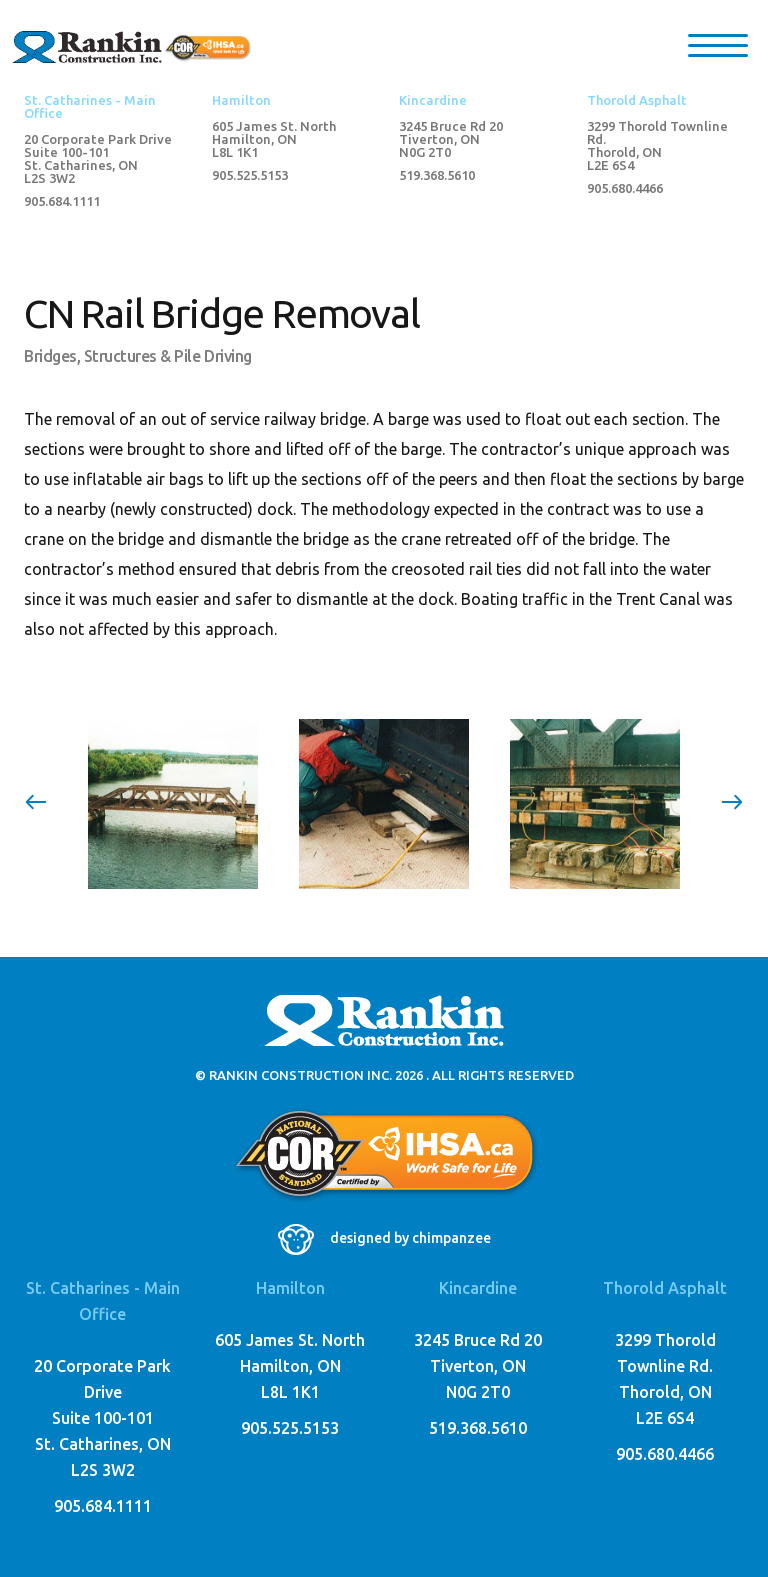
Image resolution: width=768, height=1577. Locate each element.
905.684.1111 (62, 201)
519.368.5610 (437, 175)
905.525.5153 (250, 175)
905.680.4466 (625, 188)
